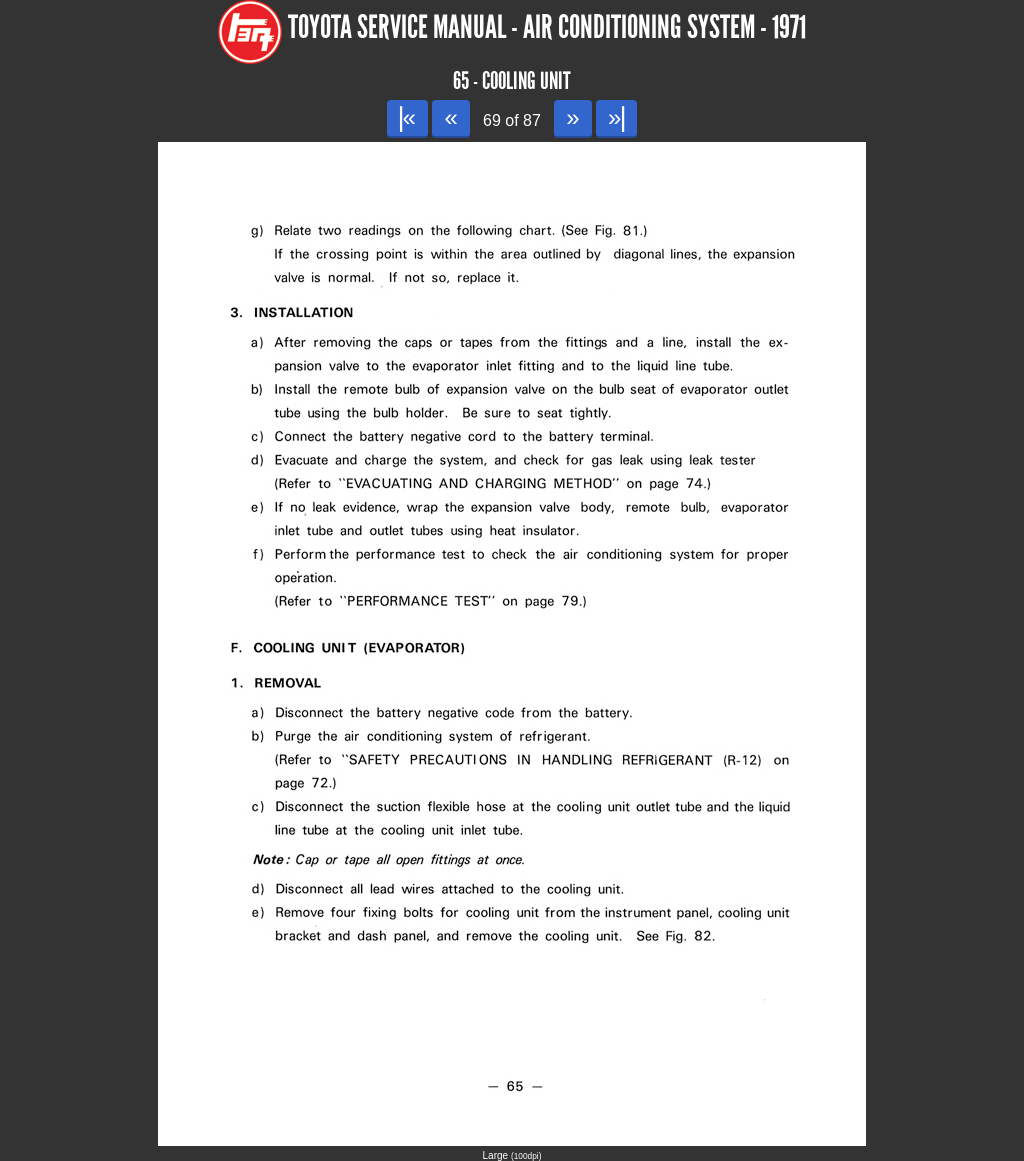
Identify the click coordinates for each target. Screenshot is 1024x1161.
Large (512, 1155)
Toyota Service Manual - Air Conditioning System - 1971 (547, 27)
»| (616, 117)
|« (407, 117)
